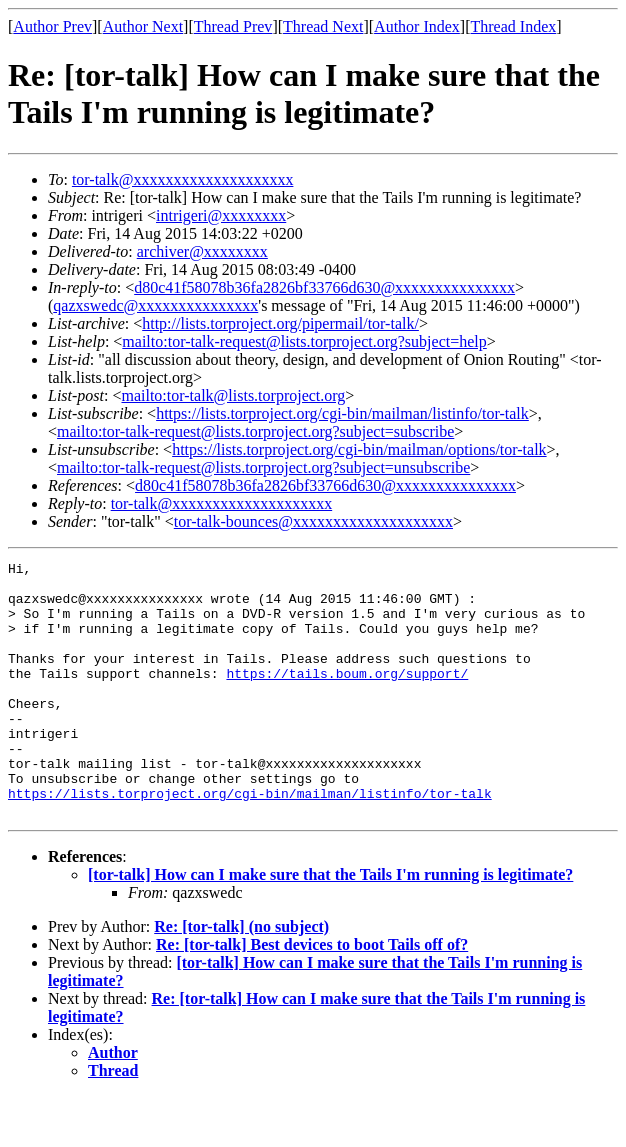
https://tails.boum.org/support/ (347, 697)
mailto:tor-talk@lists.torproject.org (233, 395)
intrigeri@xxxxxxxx (221, 215)
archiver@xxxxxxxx (202, 251)
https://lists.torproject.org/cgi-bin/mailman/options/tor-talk (359, 449)
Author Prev (52, 26)
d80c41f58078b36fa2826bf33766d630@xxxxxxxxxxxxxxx (324, 287)
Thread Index (514, 26)
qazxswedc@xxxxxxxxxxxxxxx (155, 305)
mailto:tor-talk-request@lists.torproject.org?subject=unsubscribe (263, 467)
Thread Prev (233, 26)
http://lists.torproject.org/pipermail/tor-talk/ (280, 323)
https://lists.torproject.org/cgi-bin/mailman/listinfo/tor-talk (342, 413)
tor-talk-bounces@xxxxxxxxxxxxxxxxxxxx (313, 521)
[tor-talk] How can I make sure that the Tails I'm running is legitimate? (330, 925)
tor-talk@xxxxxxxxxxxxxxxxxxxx (183, 179)
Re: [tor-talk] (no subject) (241, 977)
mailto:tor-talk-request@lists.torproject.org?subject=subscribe (255, 431)
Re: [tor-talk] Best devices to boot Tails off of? (312, 995)
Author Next (143, 26)
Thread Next (323, 26)
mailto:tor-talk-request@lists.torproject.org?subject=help (304, 341)
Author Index (417, 26)
